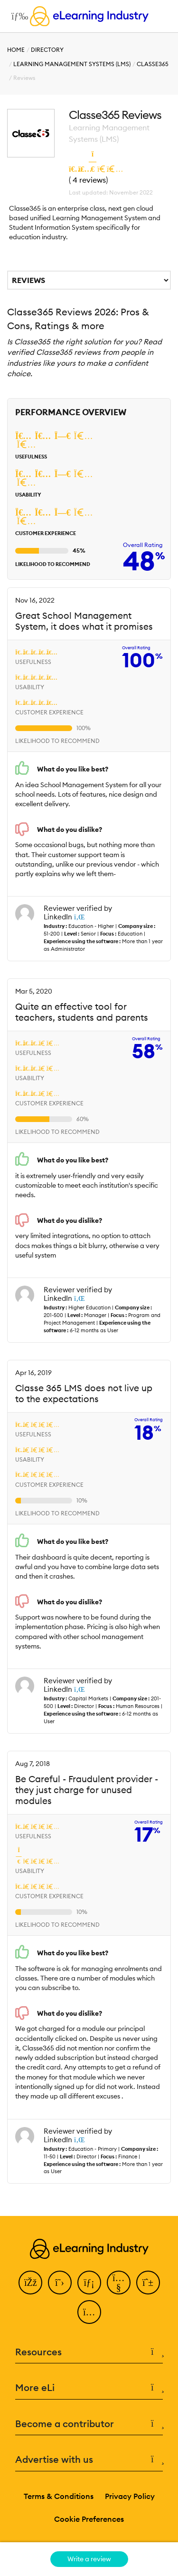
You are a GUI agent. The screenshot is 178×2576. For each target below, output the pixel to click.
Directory (47, 49)
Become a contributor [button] (89, 2424)
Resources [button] (89, 2352)
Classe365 (153, 64)
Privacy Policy (130, 2496)
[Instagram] (89, 2312)
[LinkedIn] (89, 2282)
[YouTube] (119, 2282)
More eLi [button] (89, 2387)
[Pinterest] (148, 2282)
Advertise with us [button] (89, 2459)
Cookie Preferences (89, 2519)
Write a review (89, 2559)
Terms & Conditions (59, 2496)
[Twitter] (60, 2282)
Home (16, 49)
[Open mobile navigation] (17, 16)
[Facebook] (30, 2282)
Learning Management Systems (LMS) (72, 64)
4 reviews (89, 180)
